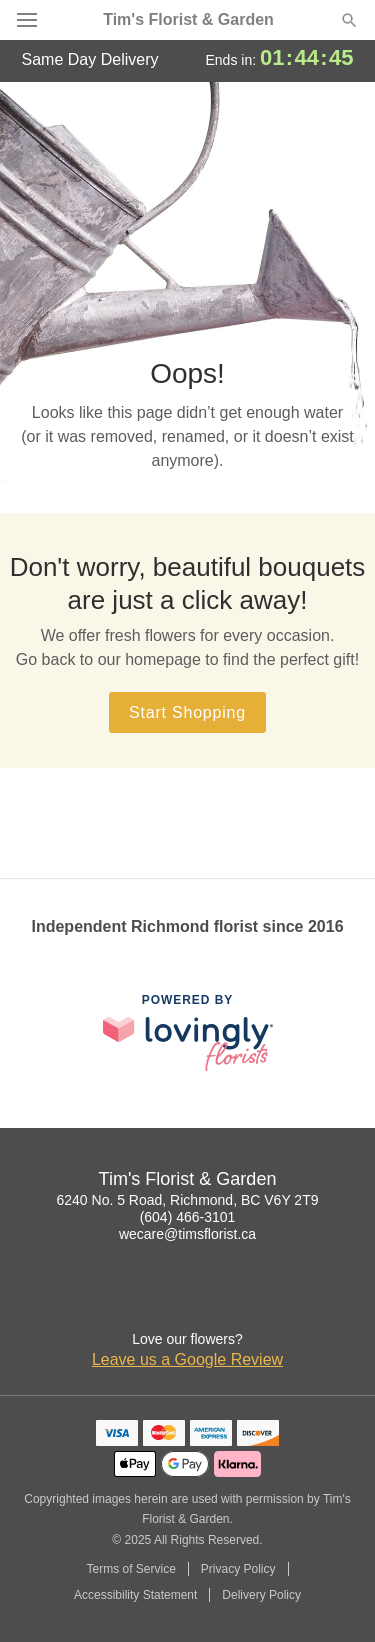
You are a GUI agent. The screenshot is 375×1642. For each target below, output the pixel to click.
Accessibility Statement (135, 1595)
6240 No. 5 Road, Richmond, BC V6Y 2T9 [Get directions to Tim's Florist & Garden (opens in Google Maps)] (187, 1200)
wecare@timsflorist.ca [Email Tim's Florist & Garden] (187, 1234)
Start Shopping (187, 712)
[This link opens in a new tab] (188, 1032)
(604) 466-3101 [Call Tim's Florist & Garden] (188, 1217)
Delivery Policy (261, 1595)
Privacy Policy (238, 1569)
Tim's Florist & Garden (188, 20)
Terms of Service (130, 1569)
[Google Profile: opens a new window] (188, 1299)
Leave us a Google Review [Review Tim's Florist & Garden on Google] (187, 1359)
